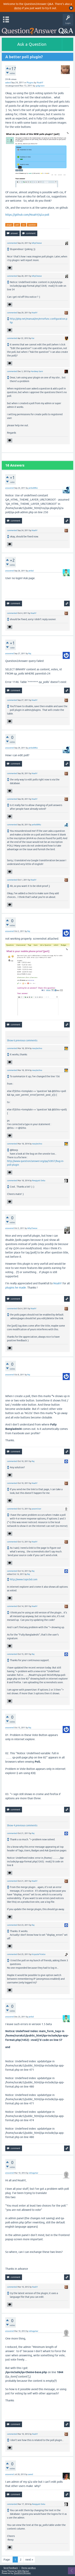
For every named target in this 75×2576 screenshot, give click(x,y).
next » (29, 2559)
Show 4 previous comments (22, 1825)
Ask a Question (31, 44)
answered (9, 488)
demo (17, 8)
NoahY (57, 1283)
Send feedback (11, 2568)
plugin (9, 225)
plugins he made (15, 1287)
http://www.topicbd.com (23, 1579)
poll (17, 225)
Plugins (30, 82)
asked (8, 82)
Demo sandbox (28, 2568)
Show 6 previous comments (22, 1040)
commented (12, 243)
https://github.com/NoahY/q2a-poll (27, 214)
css (23, 225)
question (32, 225)
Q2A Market (23, 2571)
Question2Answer (22, 2573)
